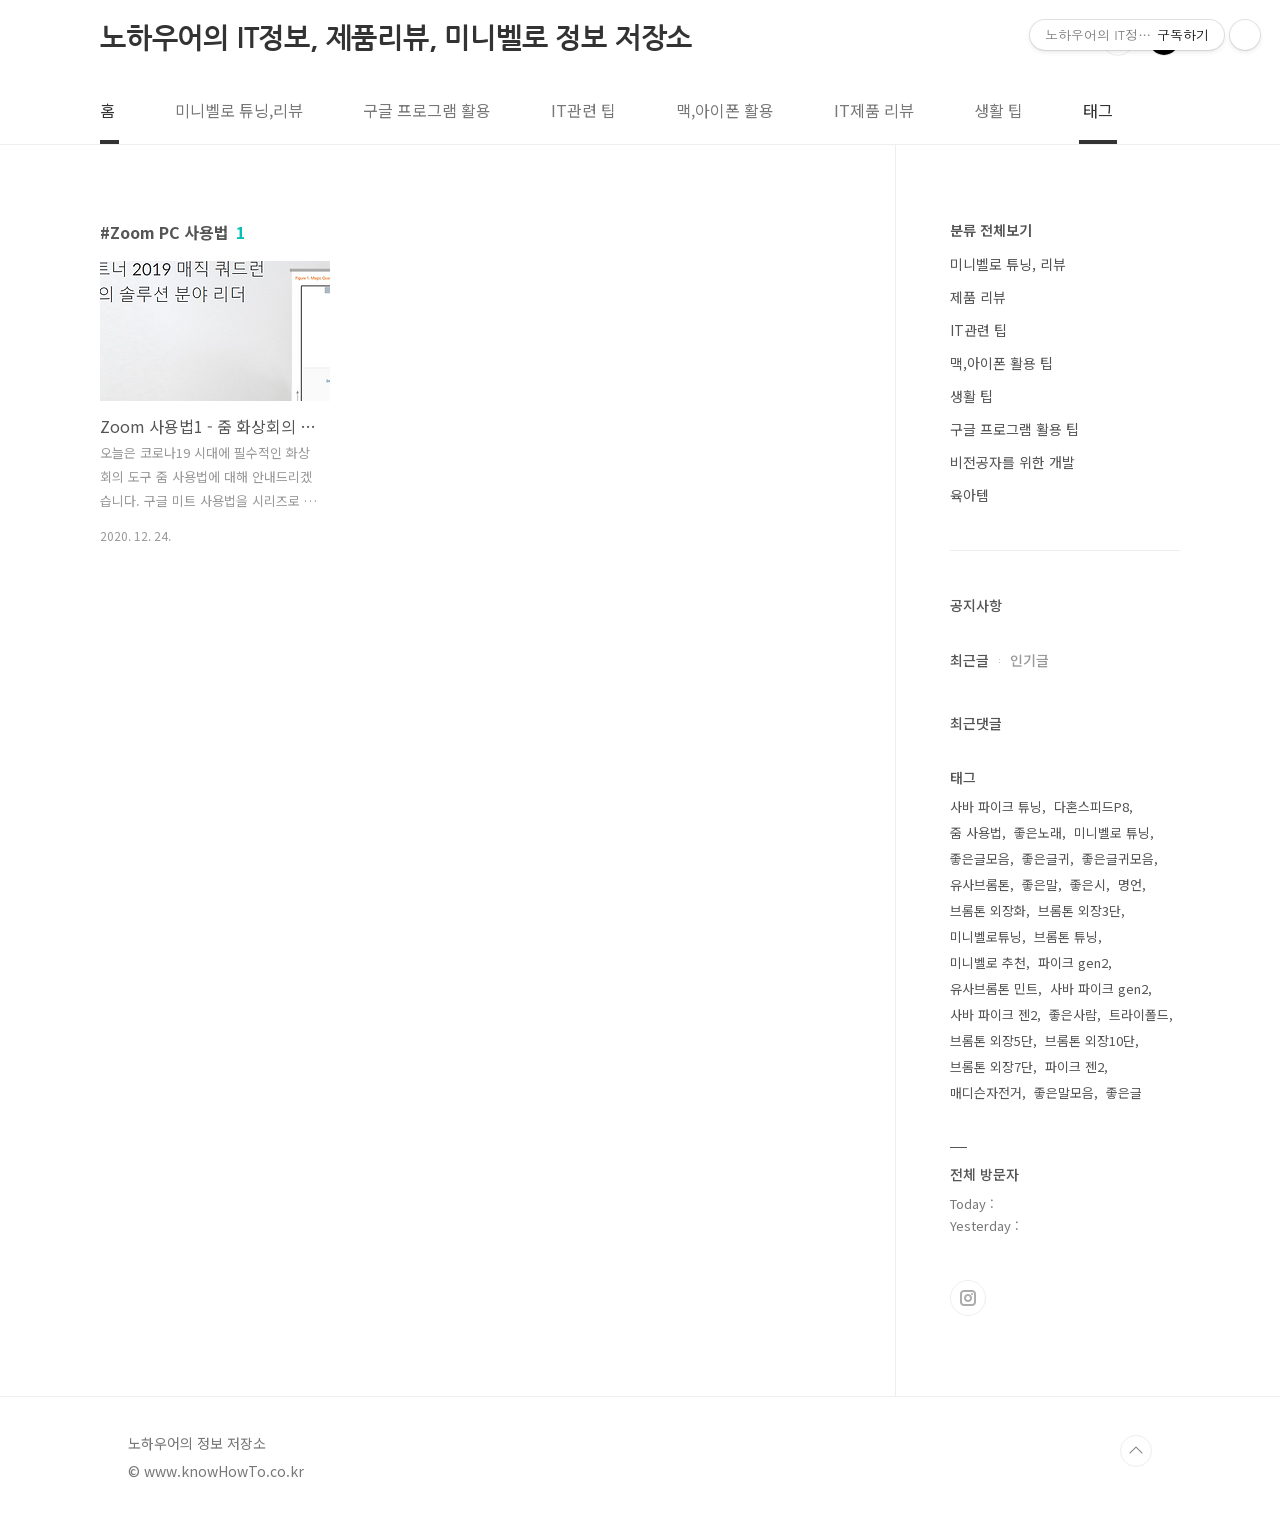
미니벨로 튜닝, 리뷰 (1008, 264)
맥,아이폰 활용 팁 (1001, 363)
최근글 (969, 660)
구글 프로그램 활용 (427, 110)
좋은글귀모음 (1118, 858)
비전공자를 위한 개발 (1012, 462)
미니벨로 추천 (988, 962)
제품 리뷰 (978, 297)
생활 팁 (998, 110)
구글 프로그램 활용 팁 (1014, 429)
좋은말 (1040, 884)
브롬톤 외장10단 (1090, 1040)
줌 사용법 (976, 832)
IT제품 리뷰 (874, 110)
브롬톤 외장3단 (1079, 910)
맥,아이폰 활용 (725, 110)
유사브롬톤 (980, 884)
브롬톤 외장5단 (991, 1040)
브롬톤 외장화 (988, 910)
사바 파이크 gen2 (1099, 988)
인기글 (1029, 660)
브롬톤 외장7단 (991, 1066)
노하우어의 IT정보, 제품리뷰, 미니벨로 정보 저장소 (396, 38)
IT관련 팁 (583, 110)
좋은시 (1088, 884)
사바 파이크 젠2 (993, 1014)
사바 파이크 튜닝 (996, 806)
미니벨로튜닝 (986, 936)
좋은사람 (1073, 1014)
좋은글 (1124, 1092)
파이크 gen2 (1073, 962)
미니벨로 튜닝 (1112, 832)
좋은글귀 (1046, 858)
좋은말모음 (1064, 1092)
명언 (1130, 884)
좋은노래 (1038, 832)
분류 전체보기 (991, 230)
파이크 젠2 (1074, 1066)
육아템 (969, 495)
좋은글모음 (980, 858)
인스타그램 (968, 1298)
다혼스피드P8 (1091, 806)
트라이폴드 (1139, 1014)
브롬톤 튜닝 (1066, 936)
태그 (1098, 110)
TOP (1136, 1451)
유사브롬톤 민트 (994, 988)
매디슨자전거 (986, 1092)
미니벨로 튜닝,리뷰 (239, 110)
